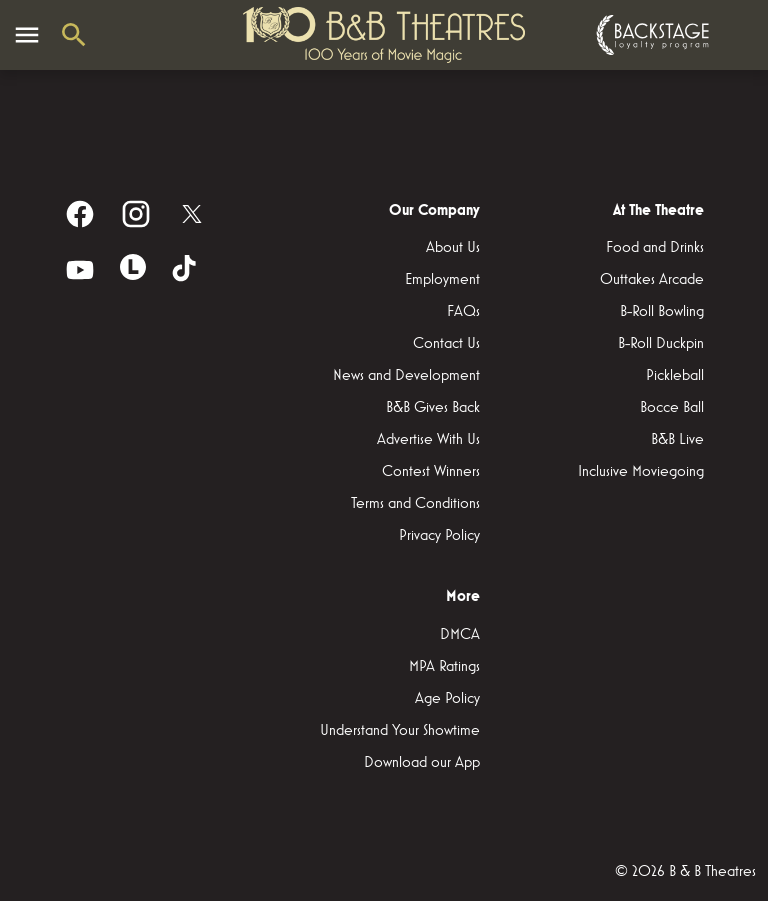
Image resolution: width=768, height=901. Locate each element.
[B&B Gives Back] (433, 408)
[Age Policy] (447, 699)
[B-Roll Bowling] (662, 312)
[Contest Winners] (431, 472)
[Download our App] (422, 763)
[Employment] (442, 280)
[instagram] (136, 214)
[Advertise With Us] (428, 440)
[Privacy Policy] (439, 536)
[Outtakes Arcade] (652, 280)
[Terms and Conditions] (415, 504)
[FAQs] (463, 312)
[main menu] (27, 35)
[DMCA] (460, 635)
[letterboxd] (133, 267)
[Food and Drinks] (655, 248)
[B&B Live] (677, 440)
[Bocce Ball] (672, 408)
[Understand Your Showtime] (400, 731)
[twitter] (192, 214)
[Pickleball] (675, 376)
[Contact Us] (446, 344)
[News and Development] (406, 376)
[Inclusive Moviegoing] (641, 472)
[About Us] (453, 248)
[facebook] (80, 214)
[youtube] (80, 270)
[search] (74, 35)
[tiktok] (186, 270)
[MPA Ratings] (444, 667)
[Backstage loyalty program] (650, 35)
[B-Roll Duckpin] (661, 344)
